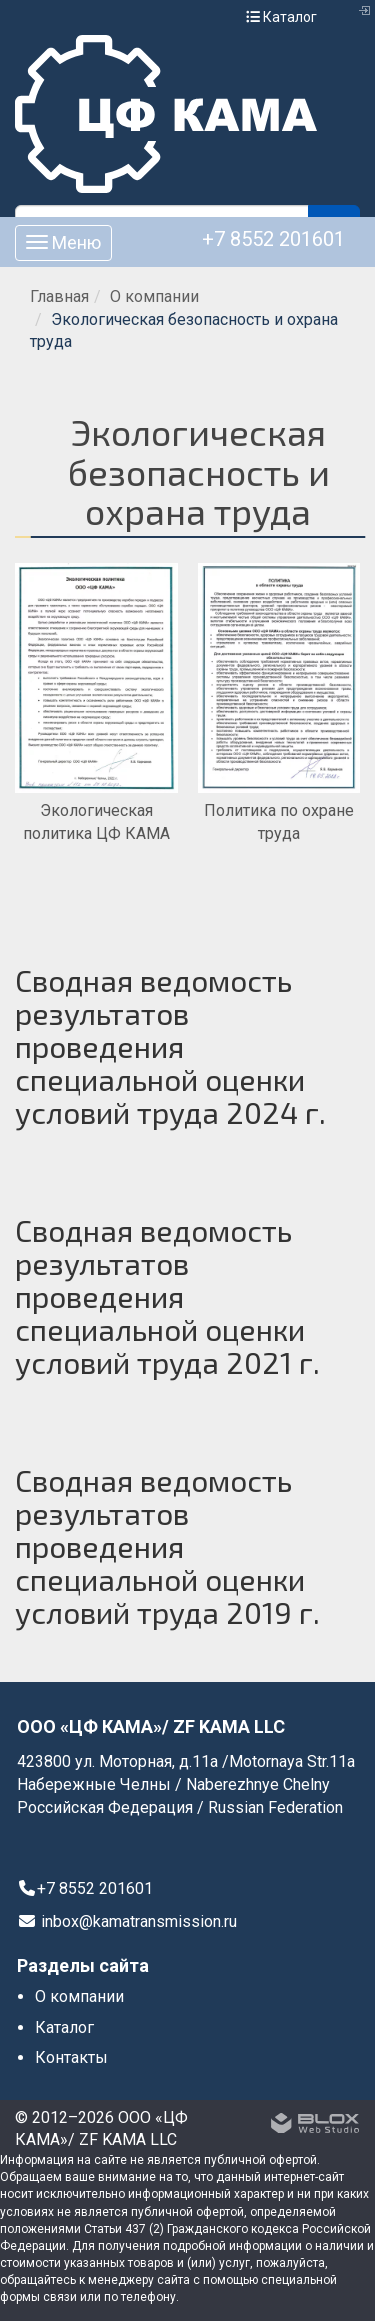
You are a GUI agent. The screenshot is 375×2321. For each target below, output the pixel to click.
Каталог (281, 17)
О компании (154, 296)
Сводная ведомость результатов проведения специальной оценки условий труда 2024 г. (170, 1046)
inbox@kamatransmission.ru (127, 1921)
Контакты (71, 2057)
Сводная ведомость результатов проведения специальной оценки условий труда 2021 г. (167, 1296)
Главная (59, 296)
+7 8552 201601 (273, 239)
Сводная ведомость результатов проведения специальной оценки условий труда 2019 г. (167, 1546)
